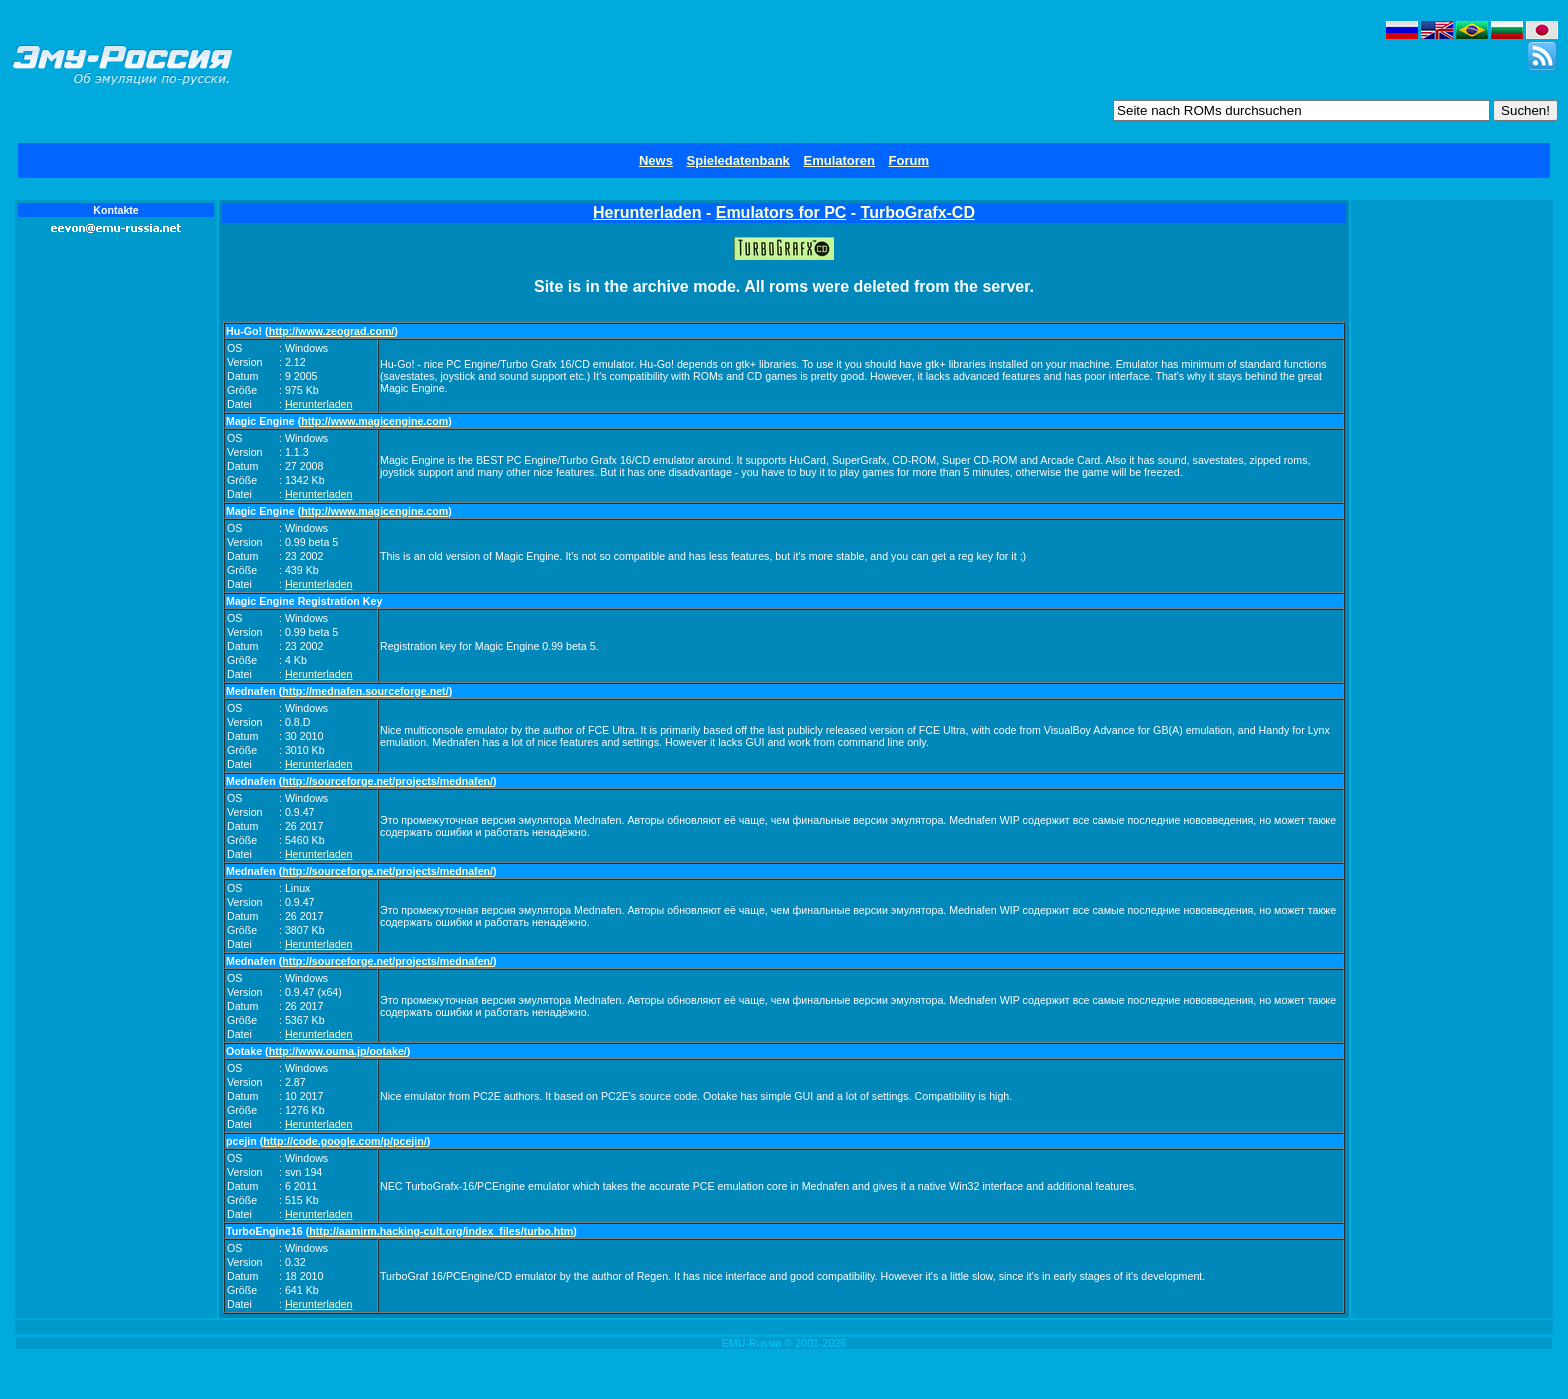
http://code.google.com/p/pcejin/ (344, 1141)
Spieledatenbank (738, 160)
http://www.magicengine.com (374, 421)
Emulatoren (839, 160)
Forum (909, 160)
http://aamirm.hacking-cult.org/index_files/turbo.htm (441, 1231)
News (656, 160)
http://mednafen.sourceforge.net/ (365, 691)
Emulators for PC (781, 212)
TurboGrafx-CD (918, 212)
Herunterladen (647, 212)
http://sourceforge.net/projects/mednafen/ (387, 781)
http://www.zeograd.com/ (332, 331)
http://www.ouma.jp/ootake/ (338, 1051)
